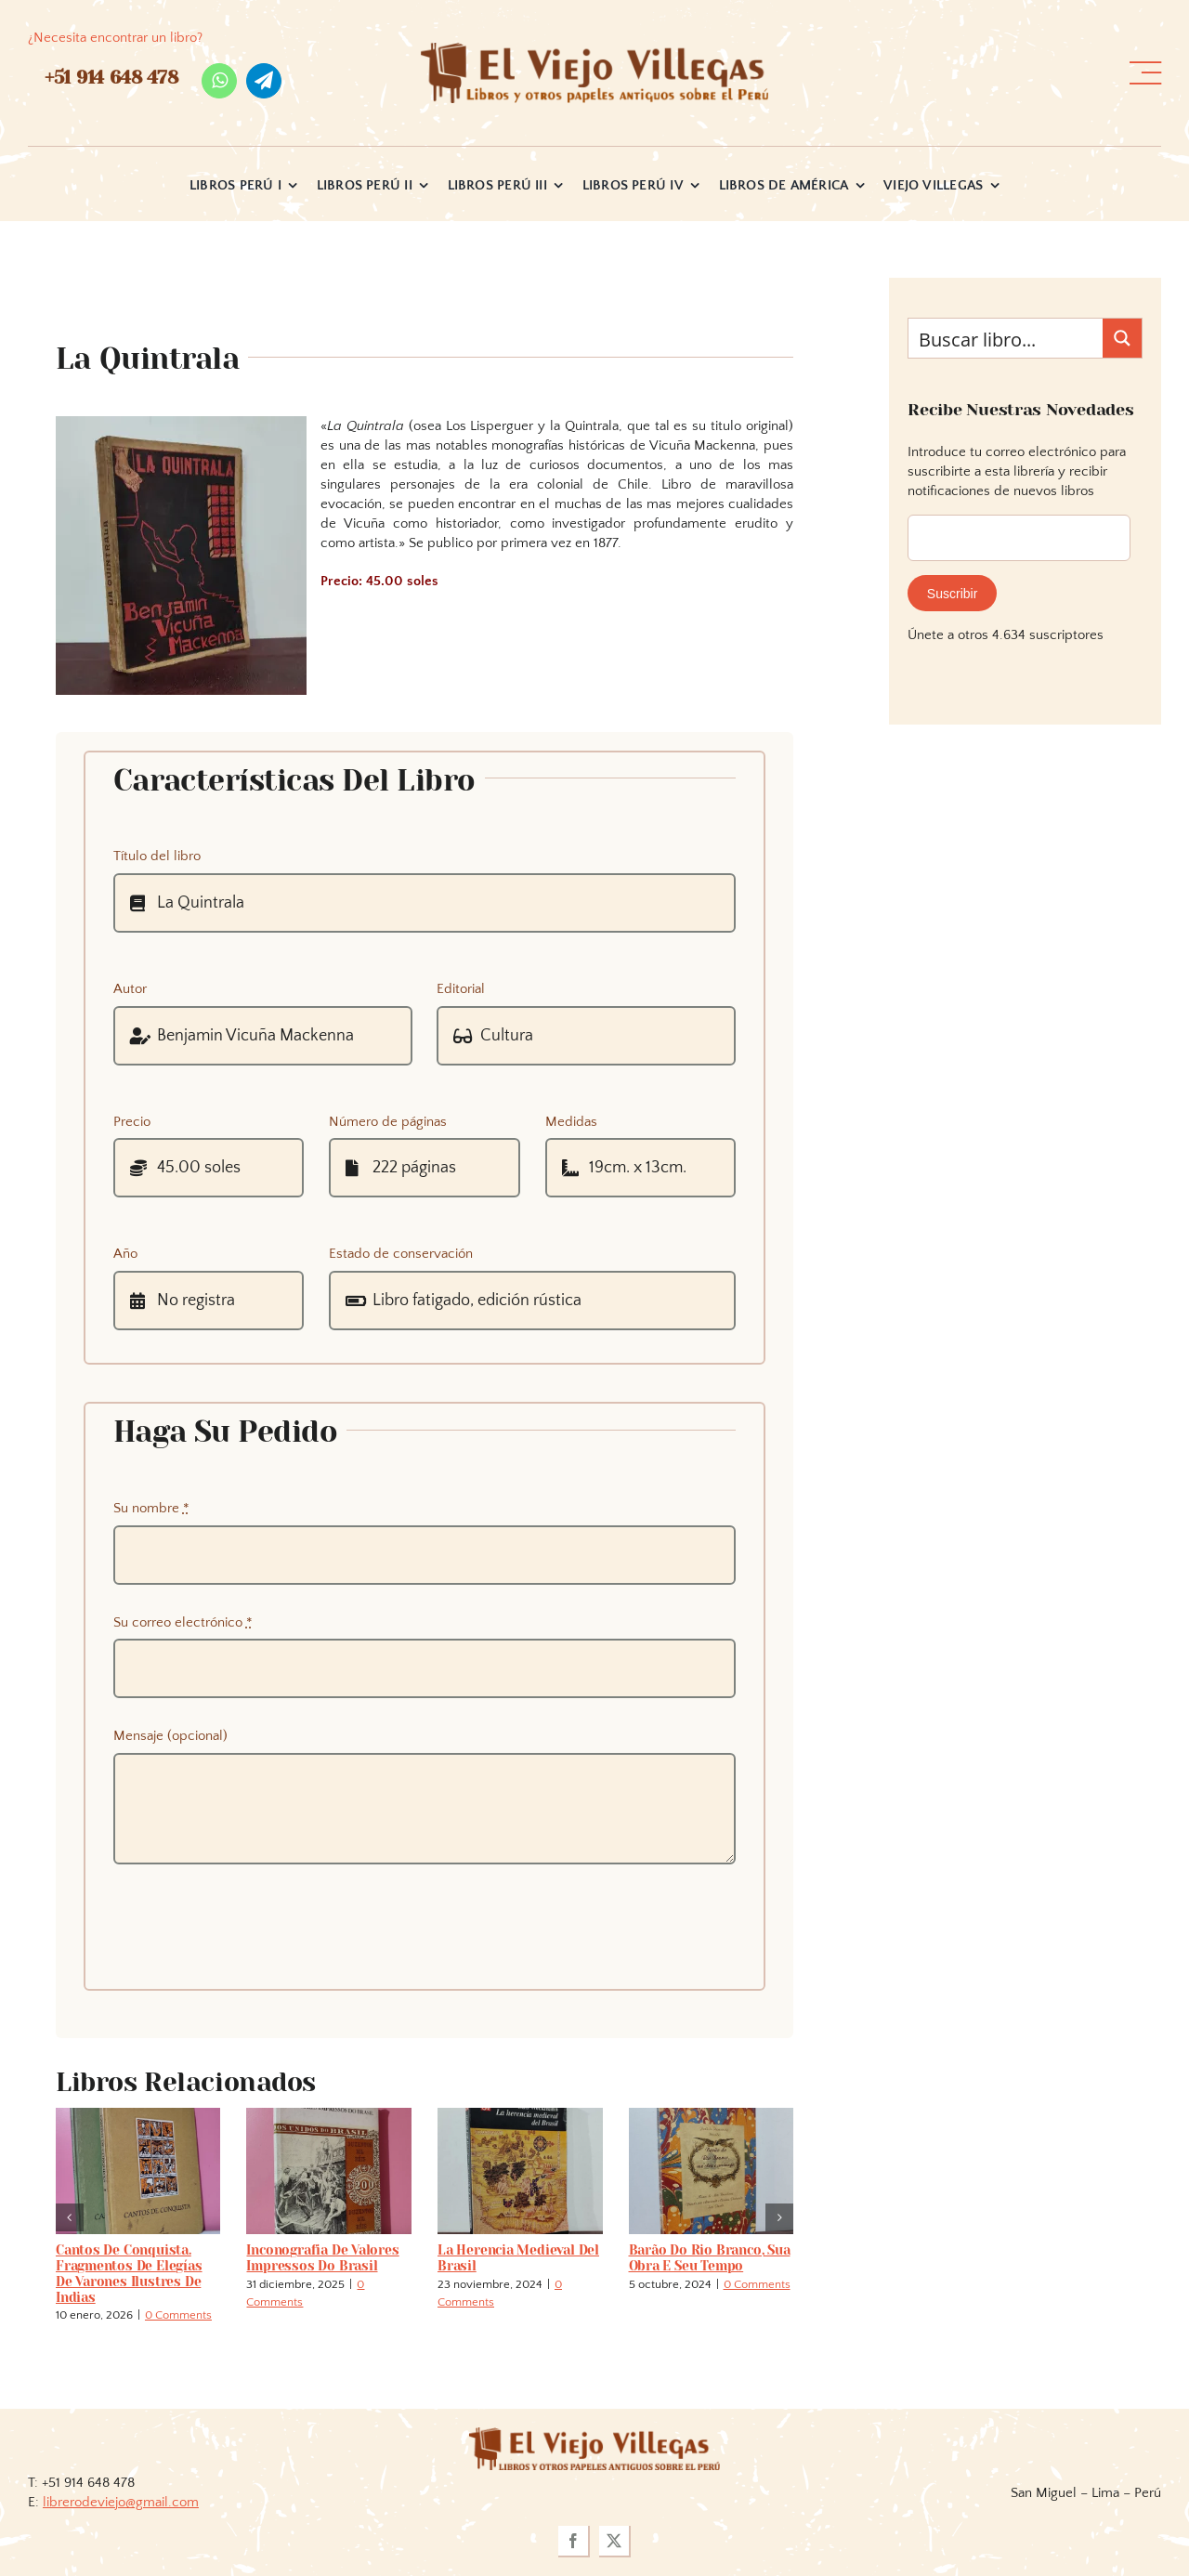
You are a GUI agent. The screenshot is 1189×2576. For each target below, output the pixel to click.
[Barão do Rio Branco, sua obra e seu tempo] (711, 2116)
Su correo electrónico (183, 1622)
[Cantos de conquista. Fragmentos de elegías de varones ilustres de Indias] (138, 2116)
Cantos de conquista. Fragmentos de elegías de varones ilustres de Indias (129, 2273)
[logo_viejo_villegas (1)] (594, 50)
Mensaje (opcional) (170, 1736)
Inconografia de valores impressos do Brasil (322, 2258)
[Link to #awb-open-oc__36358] (1145, 73)
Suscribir (952, 593)
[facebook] (574, 2541)
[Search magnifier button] (1122, 338)
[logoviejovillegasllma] (594, 2434)
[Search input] (1006, 338)
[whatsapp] (219, 80)
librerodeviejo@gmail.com (121, 2502)
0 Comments (178, 2314)
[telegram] (263, 80)
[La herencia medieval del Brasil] (520, 2116)
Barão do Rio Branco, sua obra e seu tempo (709, 2258)
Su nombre (151, 1508)
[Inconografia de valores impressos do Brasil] (329, 2116)
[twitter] (615, 2541)
